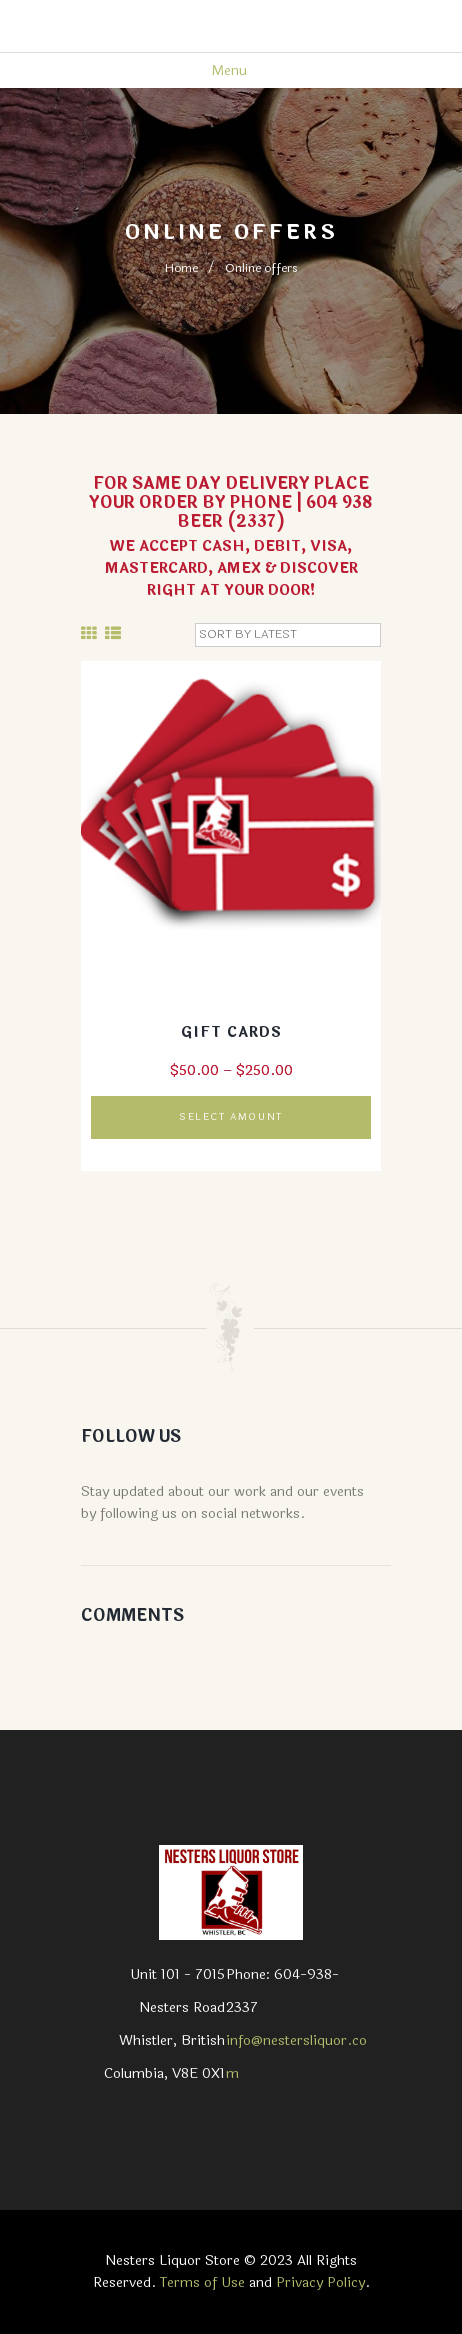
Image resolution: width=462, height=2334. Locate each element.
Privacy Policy (320, 2282)
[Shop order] (288, 635)
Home (181, 268)
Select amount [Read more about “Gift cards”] (231, 1117)
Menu (229, 70)
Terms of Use (202, 2282)
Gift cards (231, 1032)
